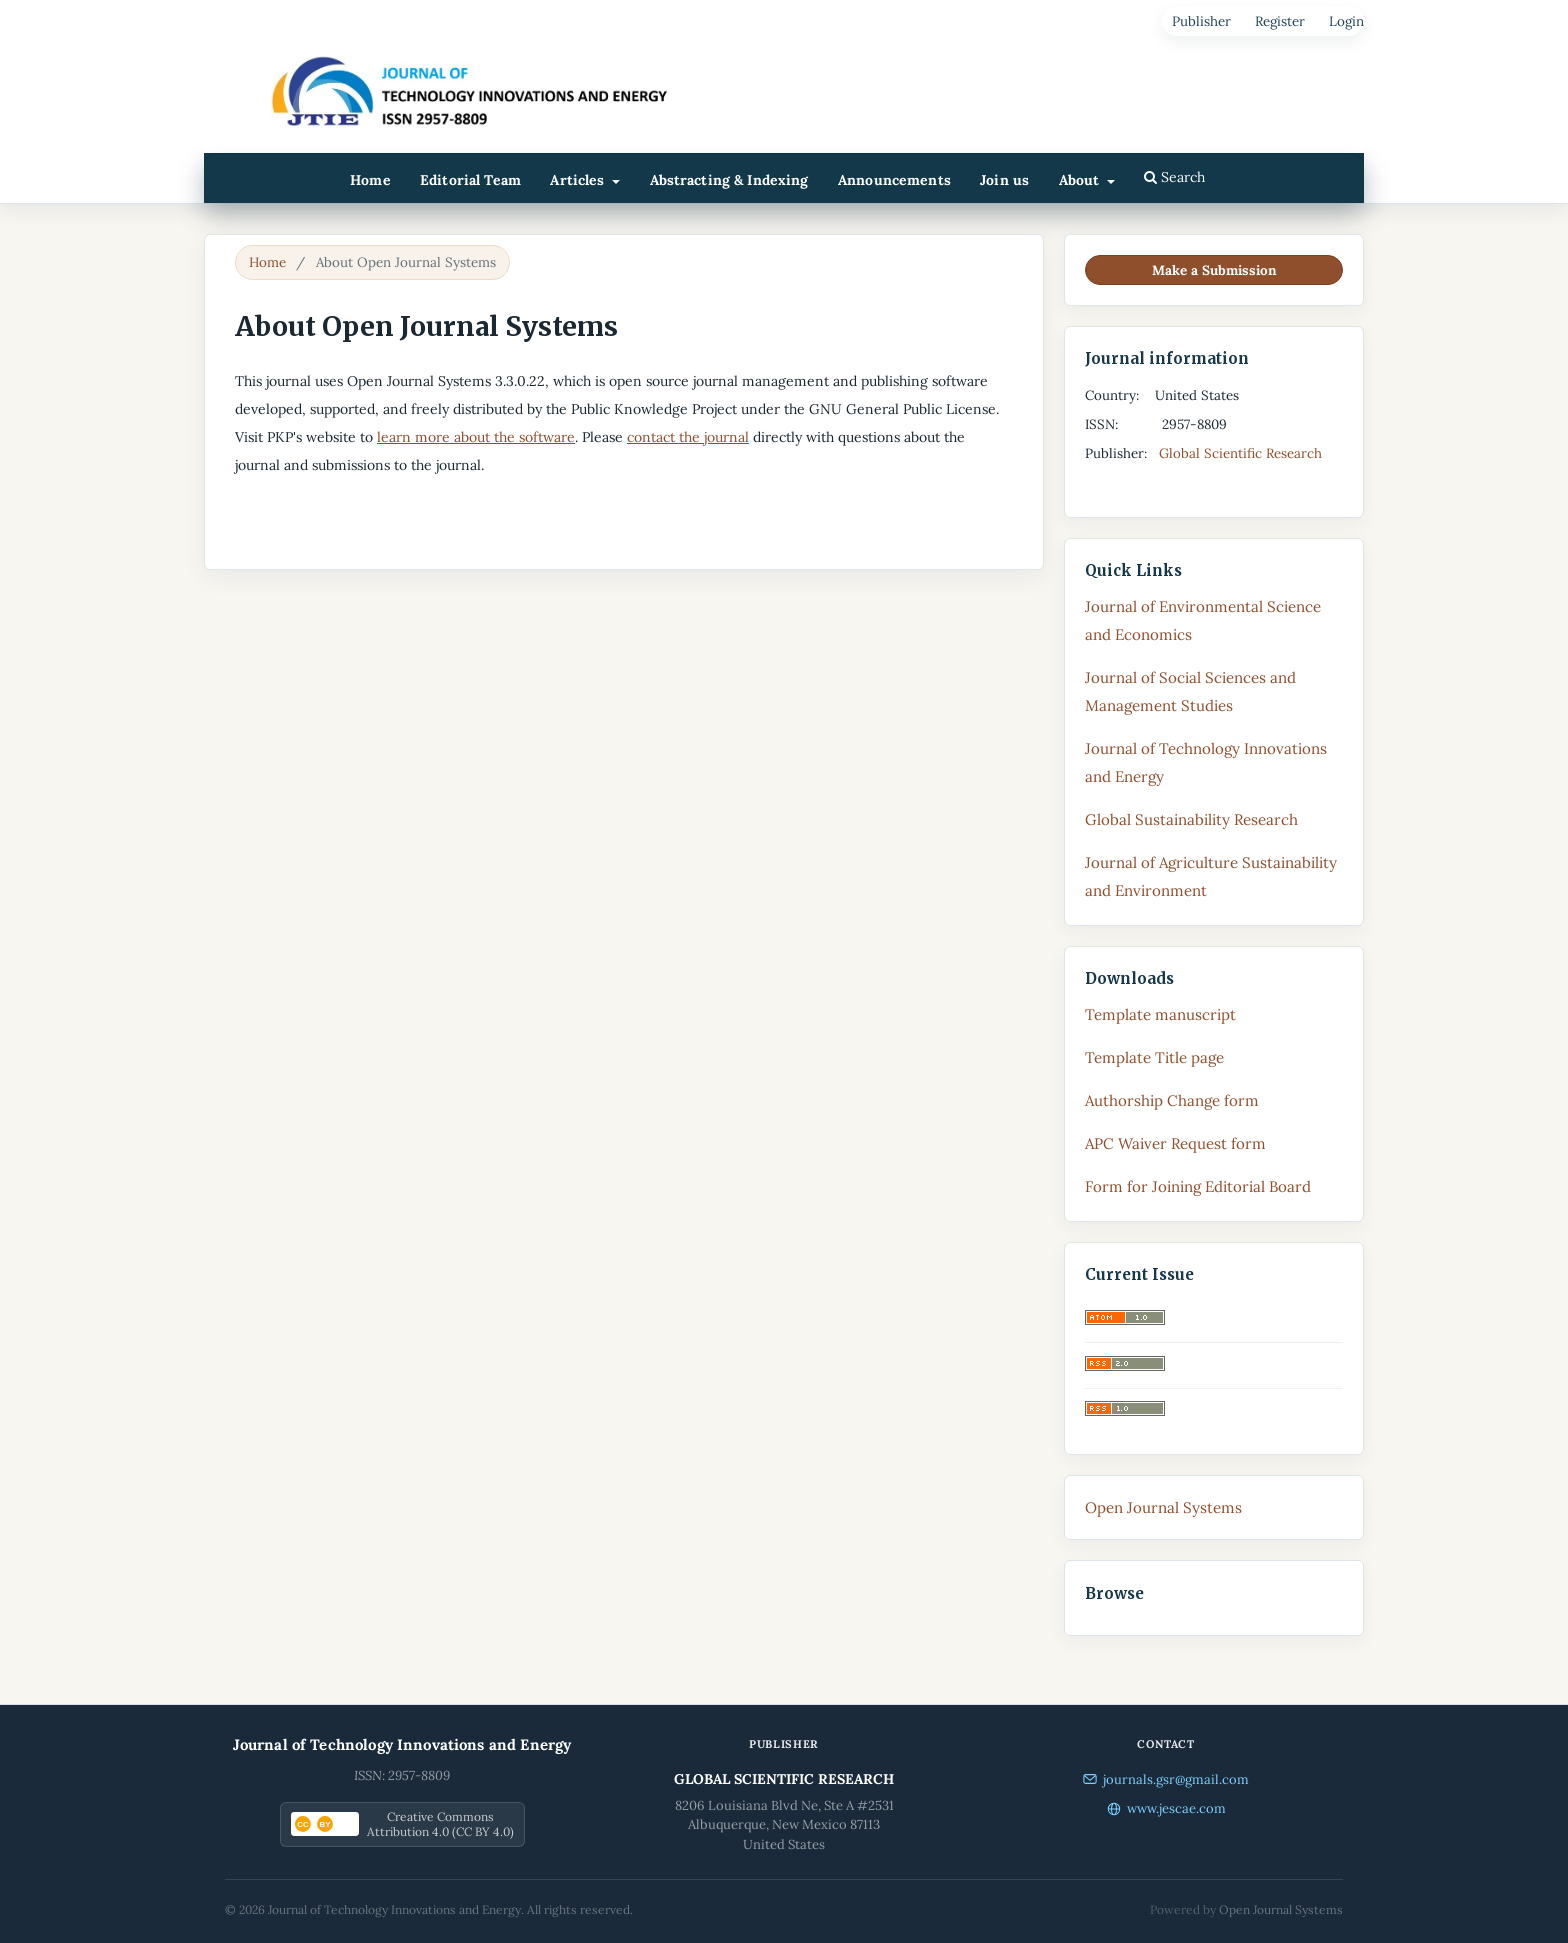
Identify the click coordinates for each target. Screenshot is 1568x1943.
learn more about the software (476, 437)
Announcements (894, 180)
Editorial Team (470, 180)
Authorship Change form (1172, 1100)
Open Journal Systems (1163, 1507)
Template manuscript (1160, 1014)
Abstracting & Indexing (729, 180)
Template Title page (1154, 1057)
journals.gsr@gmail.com (1166, 1779)
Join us (1004, 180)
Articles (579, 180)
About (1081, 180)
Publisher (1201, 21)
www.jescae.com (1166, 1808)
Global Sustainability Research (1191, 819)
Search (1174, 177)
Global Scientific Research (1242, 453)
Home (370, 180)
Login (1346, 21)
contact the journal (688, 437)
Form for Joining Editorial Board (1198, 1186)
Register (1280, 21)
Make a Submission (1214, 270)
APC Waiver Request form (1175, 1143)
